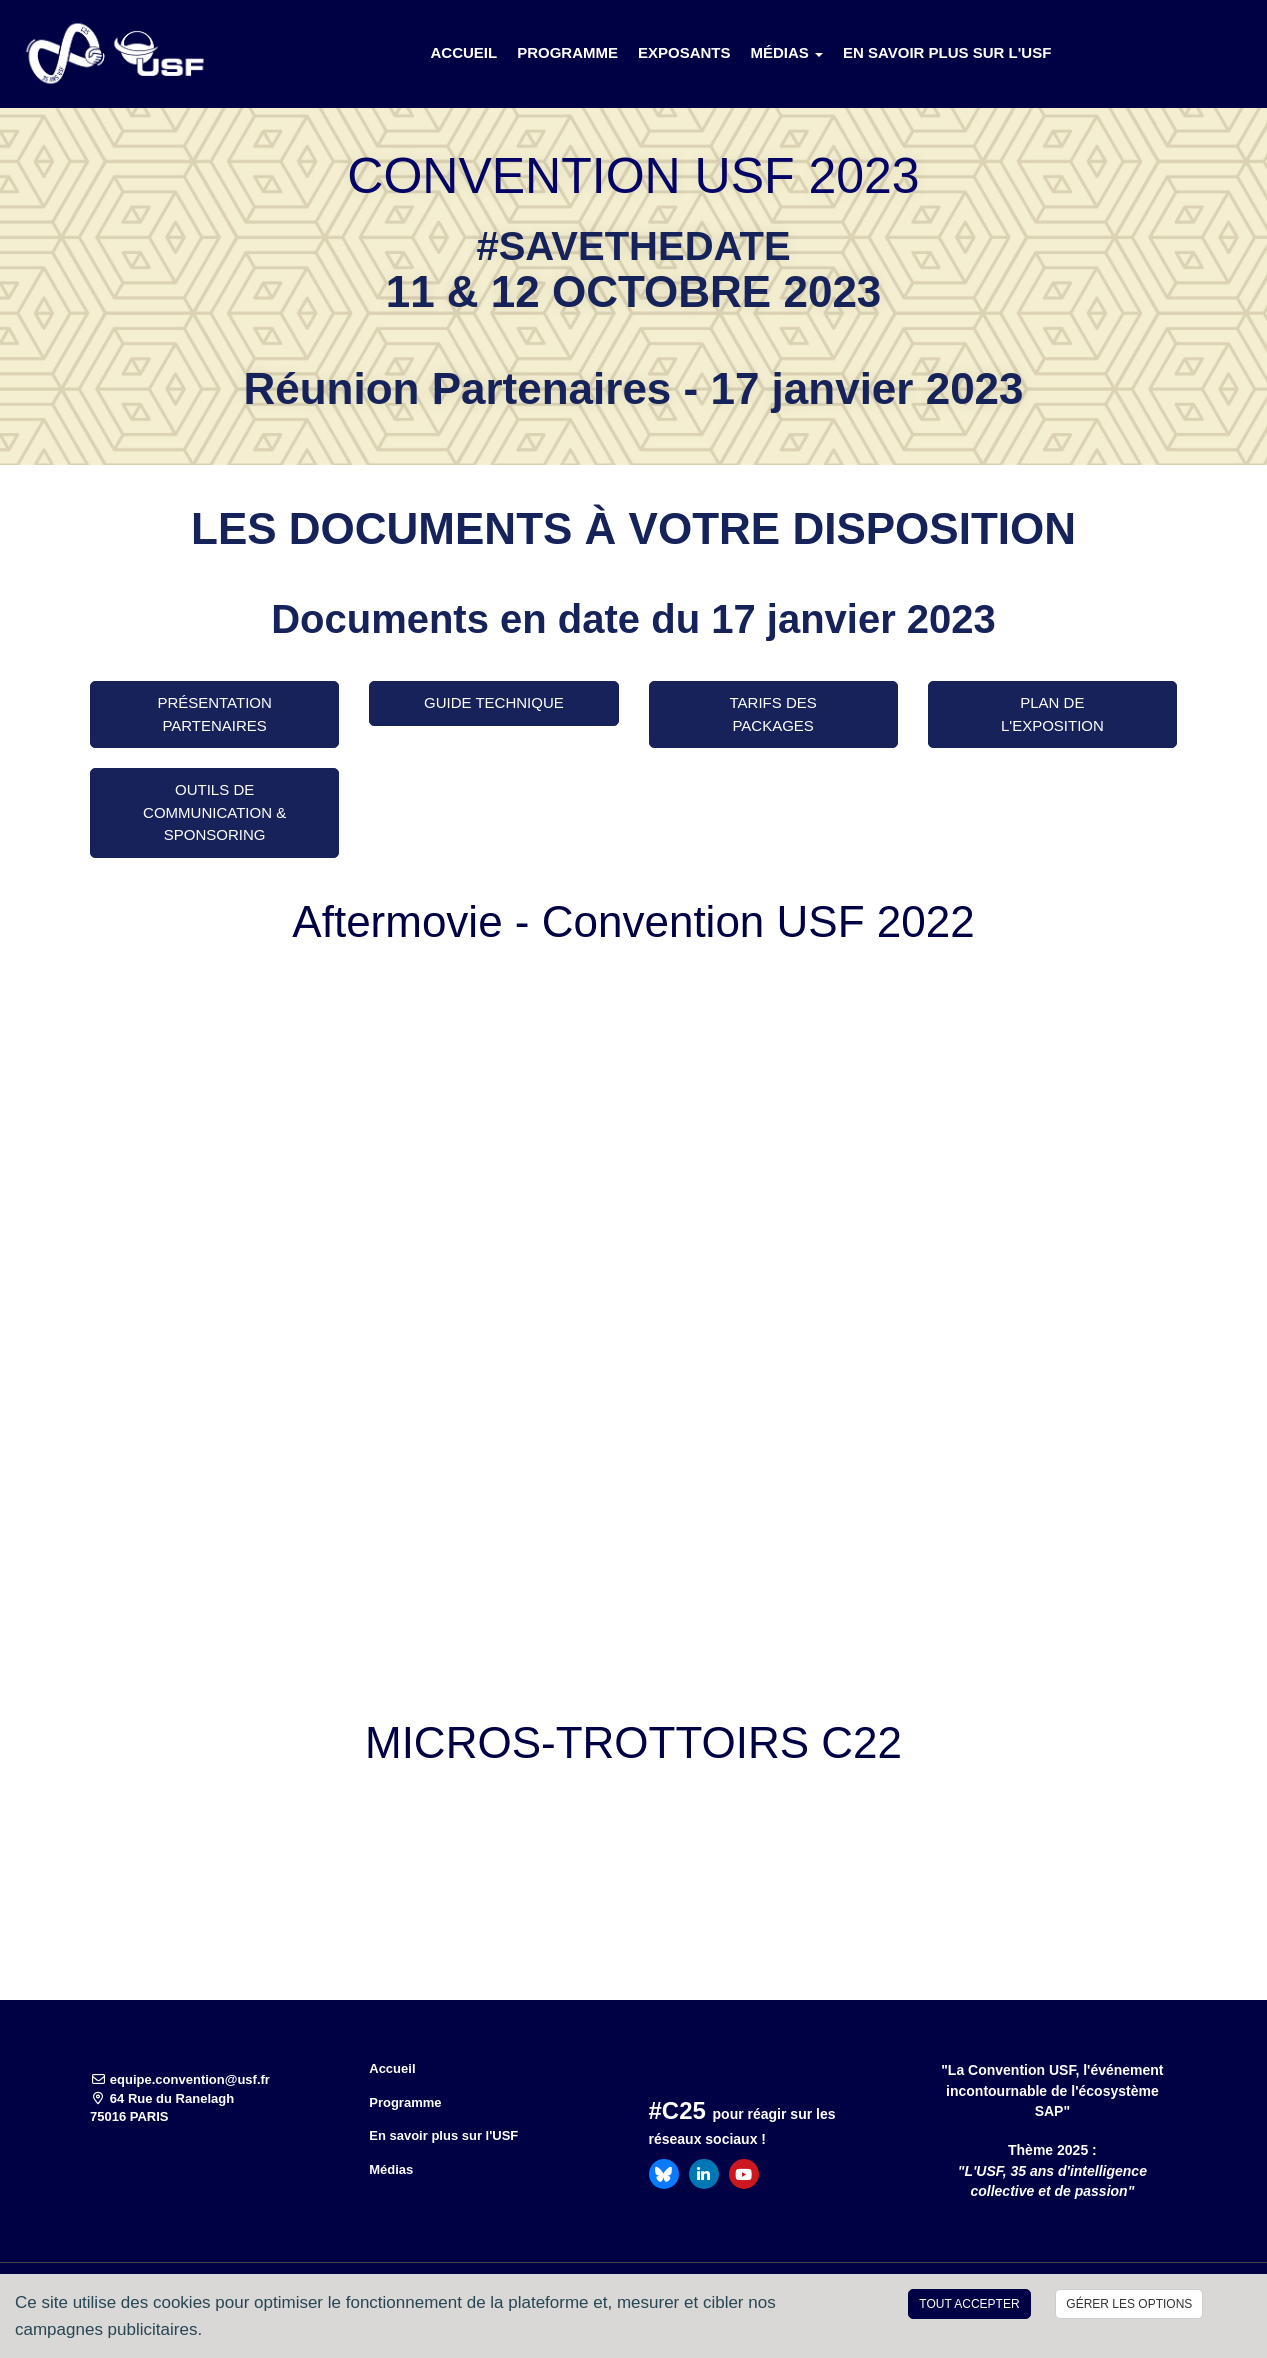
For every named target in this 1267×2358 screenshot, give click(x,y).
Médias (391, 2169)
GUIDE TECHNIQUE (494, 702)
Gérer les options (1129, 2304)
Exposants (684, 52)
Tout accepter (969, 2304)
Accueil (463, 52)
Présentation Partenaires (214, 714)
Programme (567, 52)
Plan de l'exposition (1052, 714)
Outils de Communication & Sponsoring (214, 812)
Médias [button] (787, 52)
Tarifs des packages (773, 714)
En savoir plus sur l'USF (947, 52)
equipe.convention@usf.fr (180, 2079)
